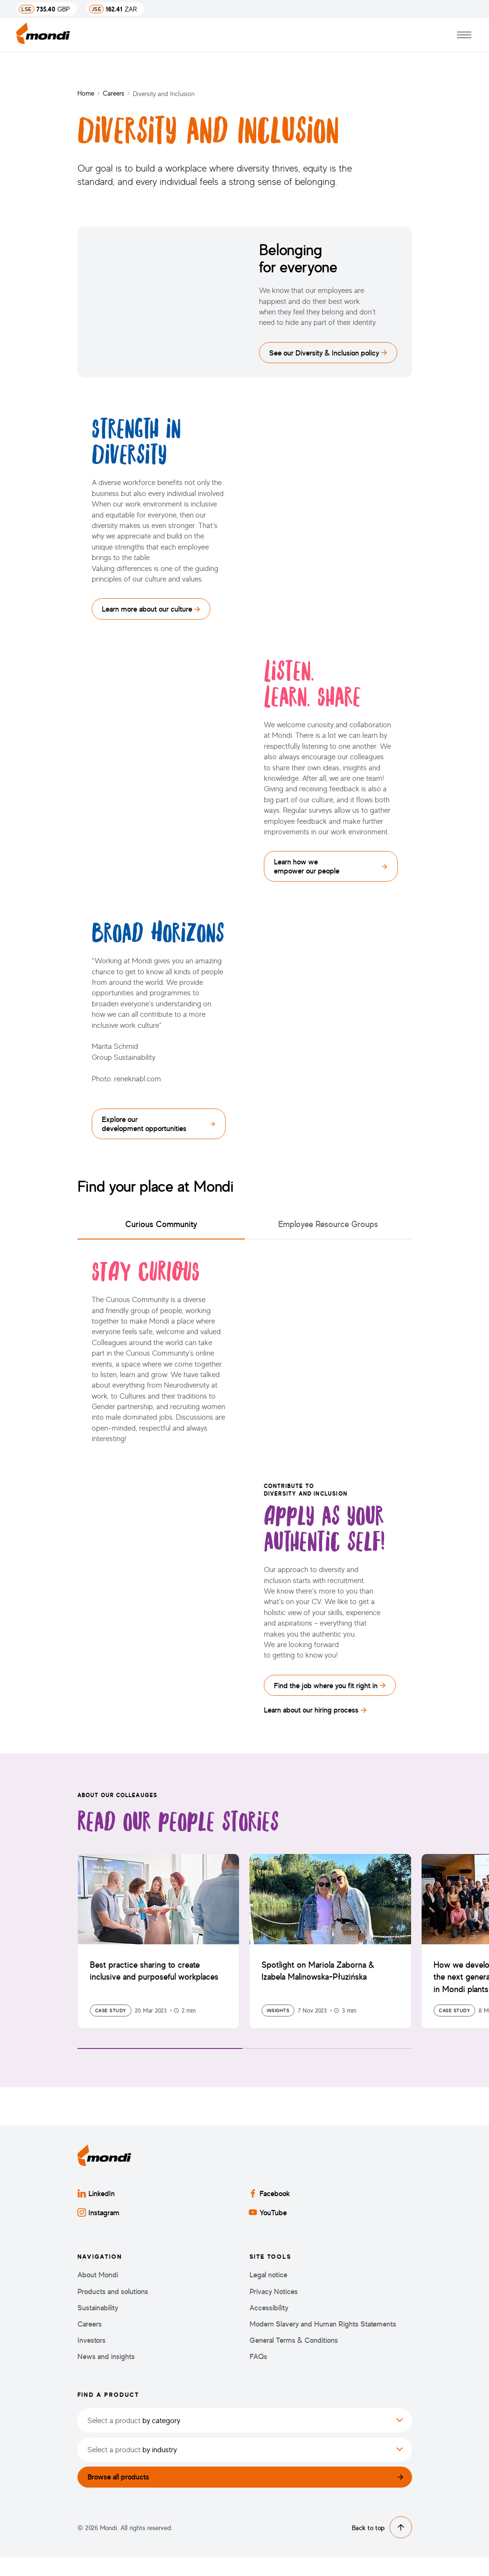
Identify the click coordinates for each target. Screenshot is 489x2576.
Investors (91, 2355)
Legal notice (268, 2290)
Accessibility (269, 2323)
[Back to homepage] (43, 35)
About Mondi (97, 2290)
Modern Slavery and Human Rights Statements (323, 2339)
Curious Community (161, 1235)
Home (85, 93)
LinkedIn (96, 2208)
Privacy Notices (274, 2306)
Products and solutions (112, 2306)
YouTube (268, 2227)
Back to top (382, 2546)
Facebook (269, 2208)
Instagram (98, 2227)
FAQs (258, 2372)
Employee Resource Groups (328, 1235)
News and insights (106, 2372)
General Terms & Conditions (294, 2355)
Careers (113, 93)
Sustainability (97, 2323)
